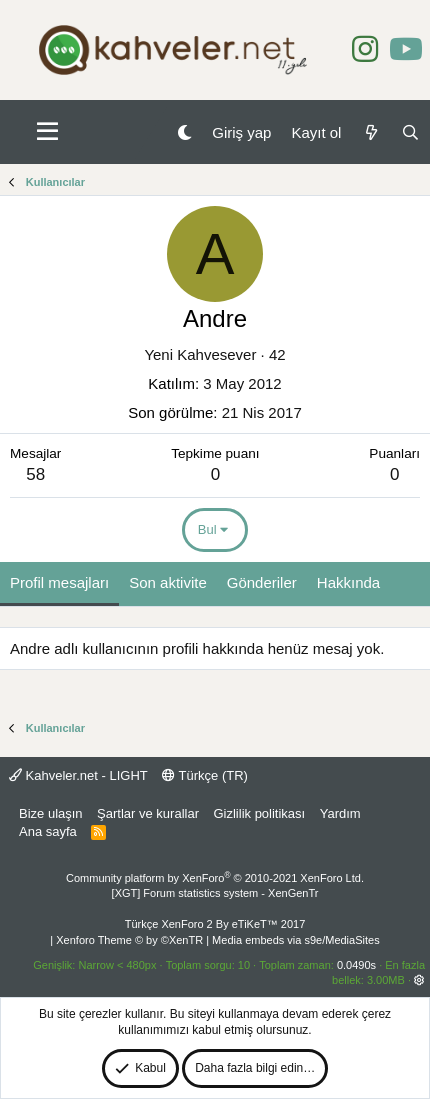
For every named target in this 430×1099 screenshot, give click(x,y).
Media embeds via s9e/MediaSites (296, 940)
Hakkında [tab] (348, 582)
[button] (47, 132)
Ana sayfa (48, 831)
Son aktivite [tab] (168, 582)
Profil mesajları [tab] (59, 582)
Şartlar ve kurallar (148, 813)
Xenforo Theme (129, 940)
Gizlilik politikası (259, 813)
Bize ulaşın (51, 813)
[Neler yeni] (370, 132)
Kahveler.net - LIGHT (78, 775)
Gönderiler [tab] (262, 582)
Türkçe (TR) (205, 775)
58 (35, 474)
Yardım (340, 813)
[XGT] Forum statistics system (215, 893)
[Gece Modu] (184, 132)
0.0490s (356, 965)
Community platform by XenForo (215, 878)
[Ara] (410, 132)
